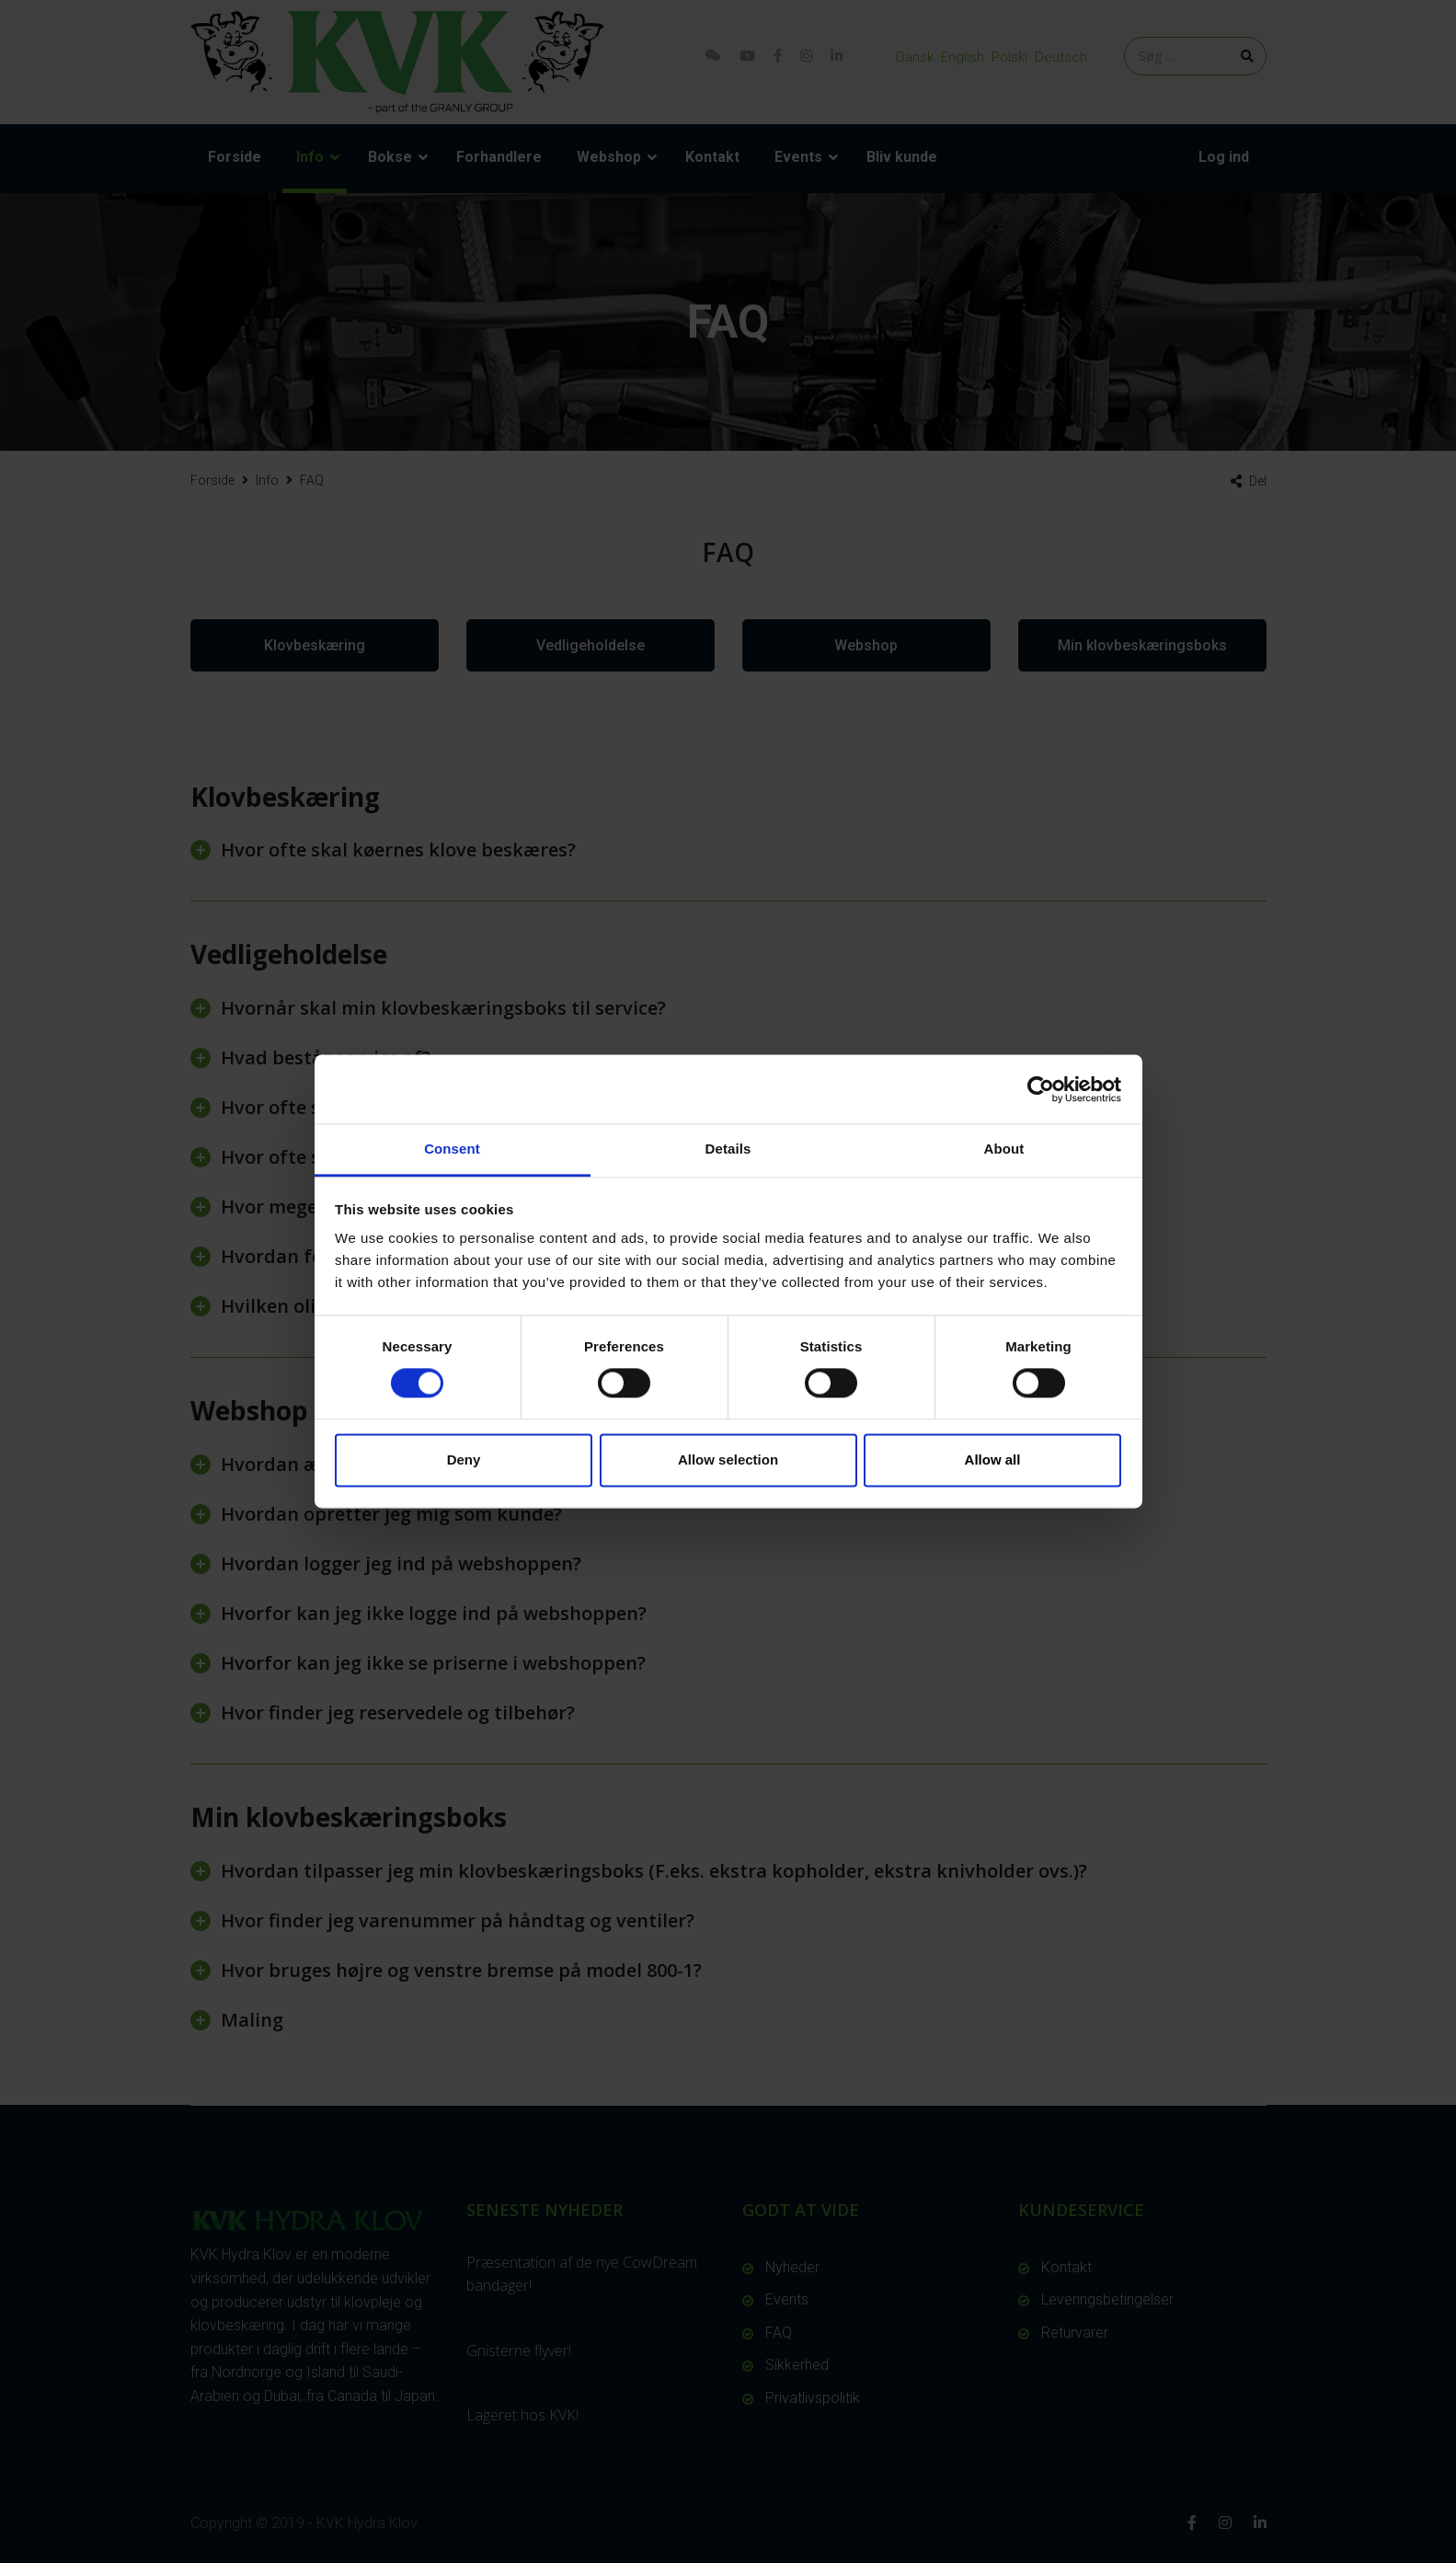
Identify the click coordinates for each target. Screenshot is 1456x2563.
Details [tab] (728, 1148)
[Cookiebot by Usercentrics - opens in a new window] (1040, 1089)
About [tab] (1004, 1148)
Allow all (993, 1459)
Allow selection (728, 1459)
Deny (464, 1459)
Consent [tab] (452, 1148)
